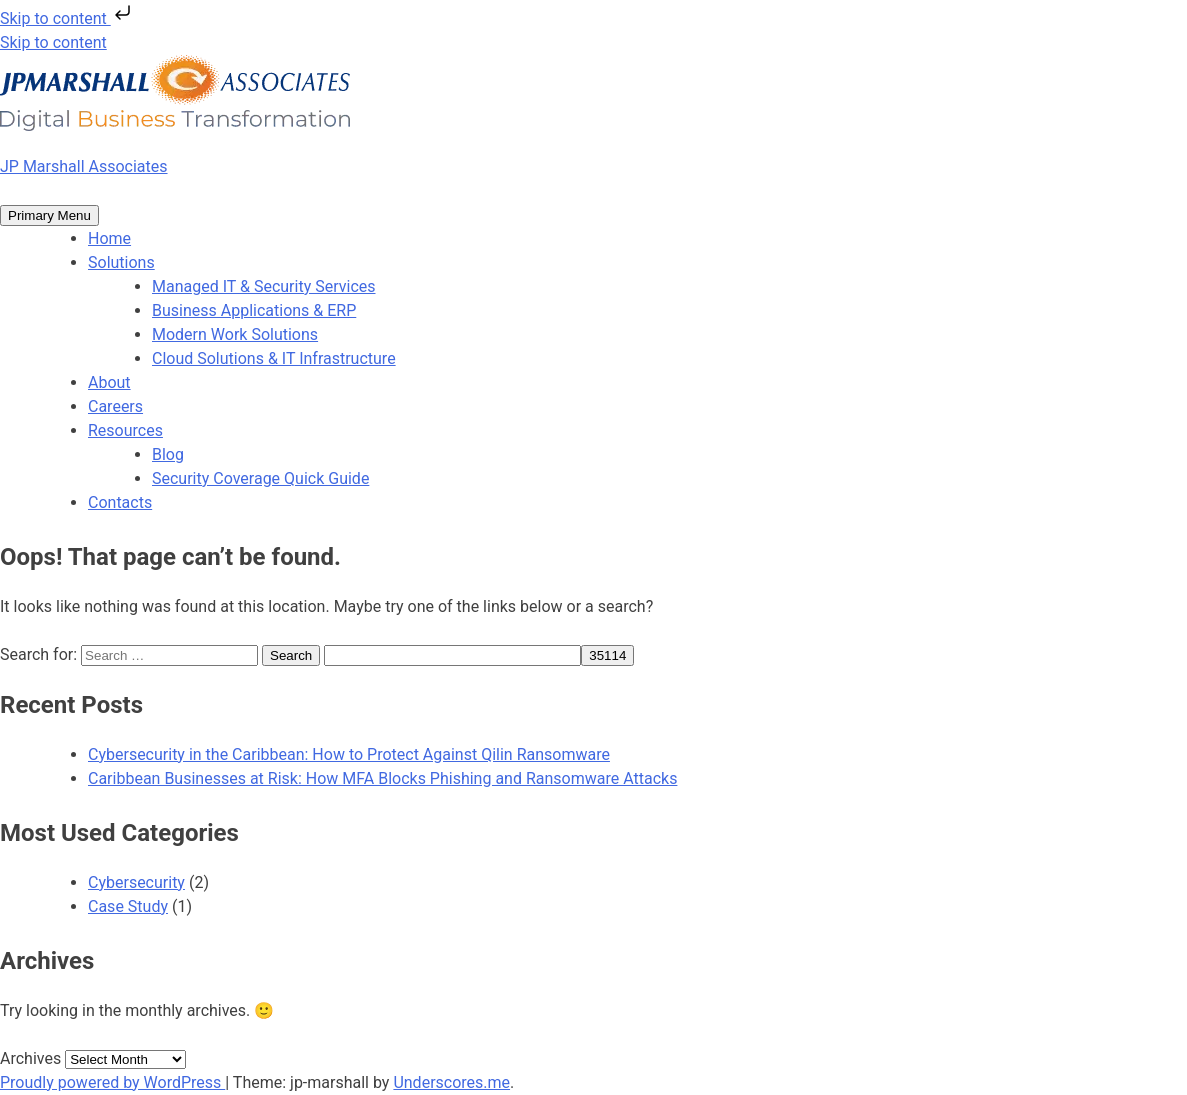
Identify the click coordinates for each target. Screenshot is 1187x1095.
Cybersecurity (136, 882)
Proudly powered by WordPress (112, 1082)
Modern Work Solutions (235, 334)
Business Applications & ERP (254, 310)
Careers (115, 406)
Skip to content (67, 18)
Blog (168, 454)
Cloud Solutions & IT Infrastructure (274, 358)
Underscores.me (451, 1082)
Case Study (128, 906)
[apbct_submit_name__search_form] (607, 655)
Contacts (120, 502)
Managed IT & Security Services (264, 286)
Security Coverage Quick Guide (260, 478)
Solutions (121, 262)
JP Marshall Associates (84, 166)
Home (109, 238)
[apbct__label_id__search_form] (452, 655)
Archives (30, 1058)
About (109, 382)
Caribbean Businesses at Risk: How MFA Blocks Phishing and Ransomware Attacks (382, 778)
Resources (125, 430)
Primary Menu (49, 215)
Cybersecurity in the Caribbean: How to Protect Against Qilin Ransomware (349, 754)
